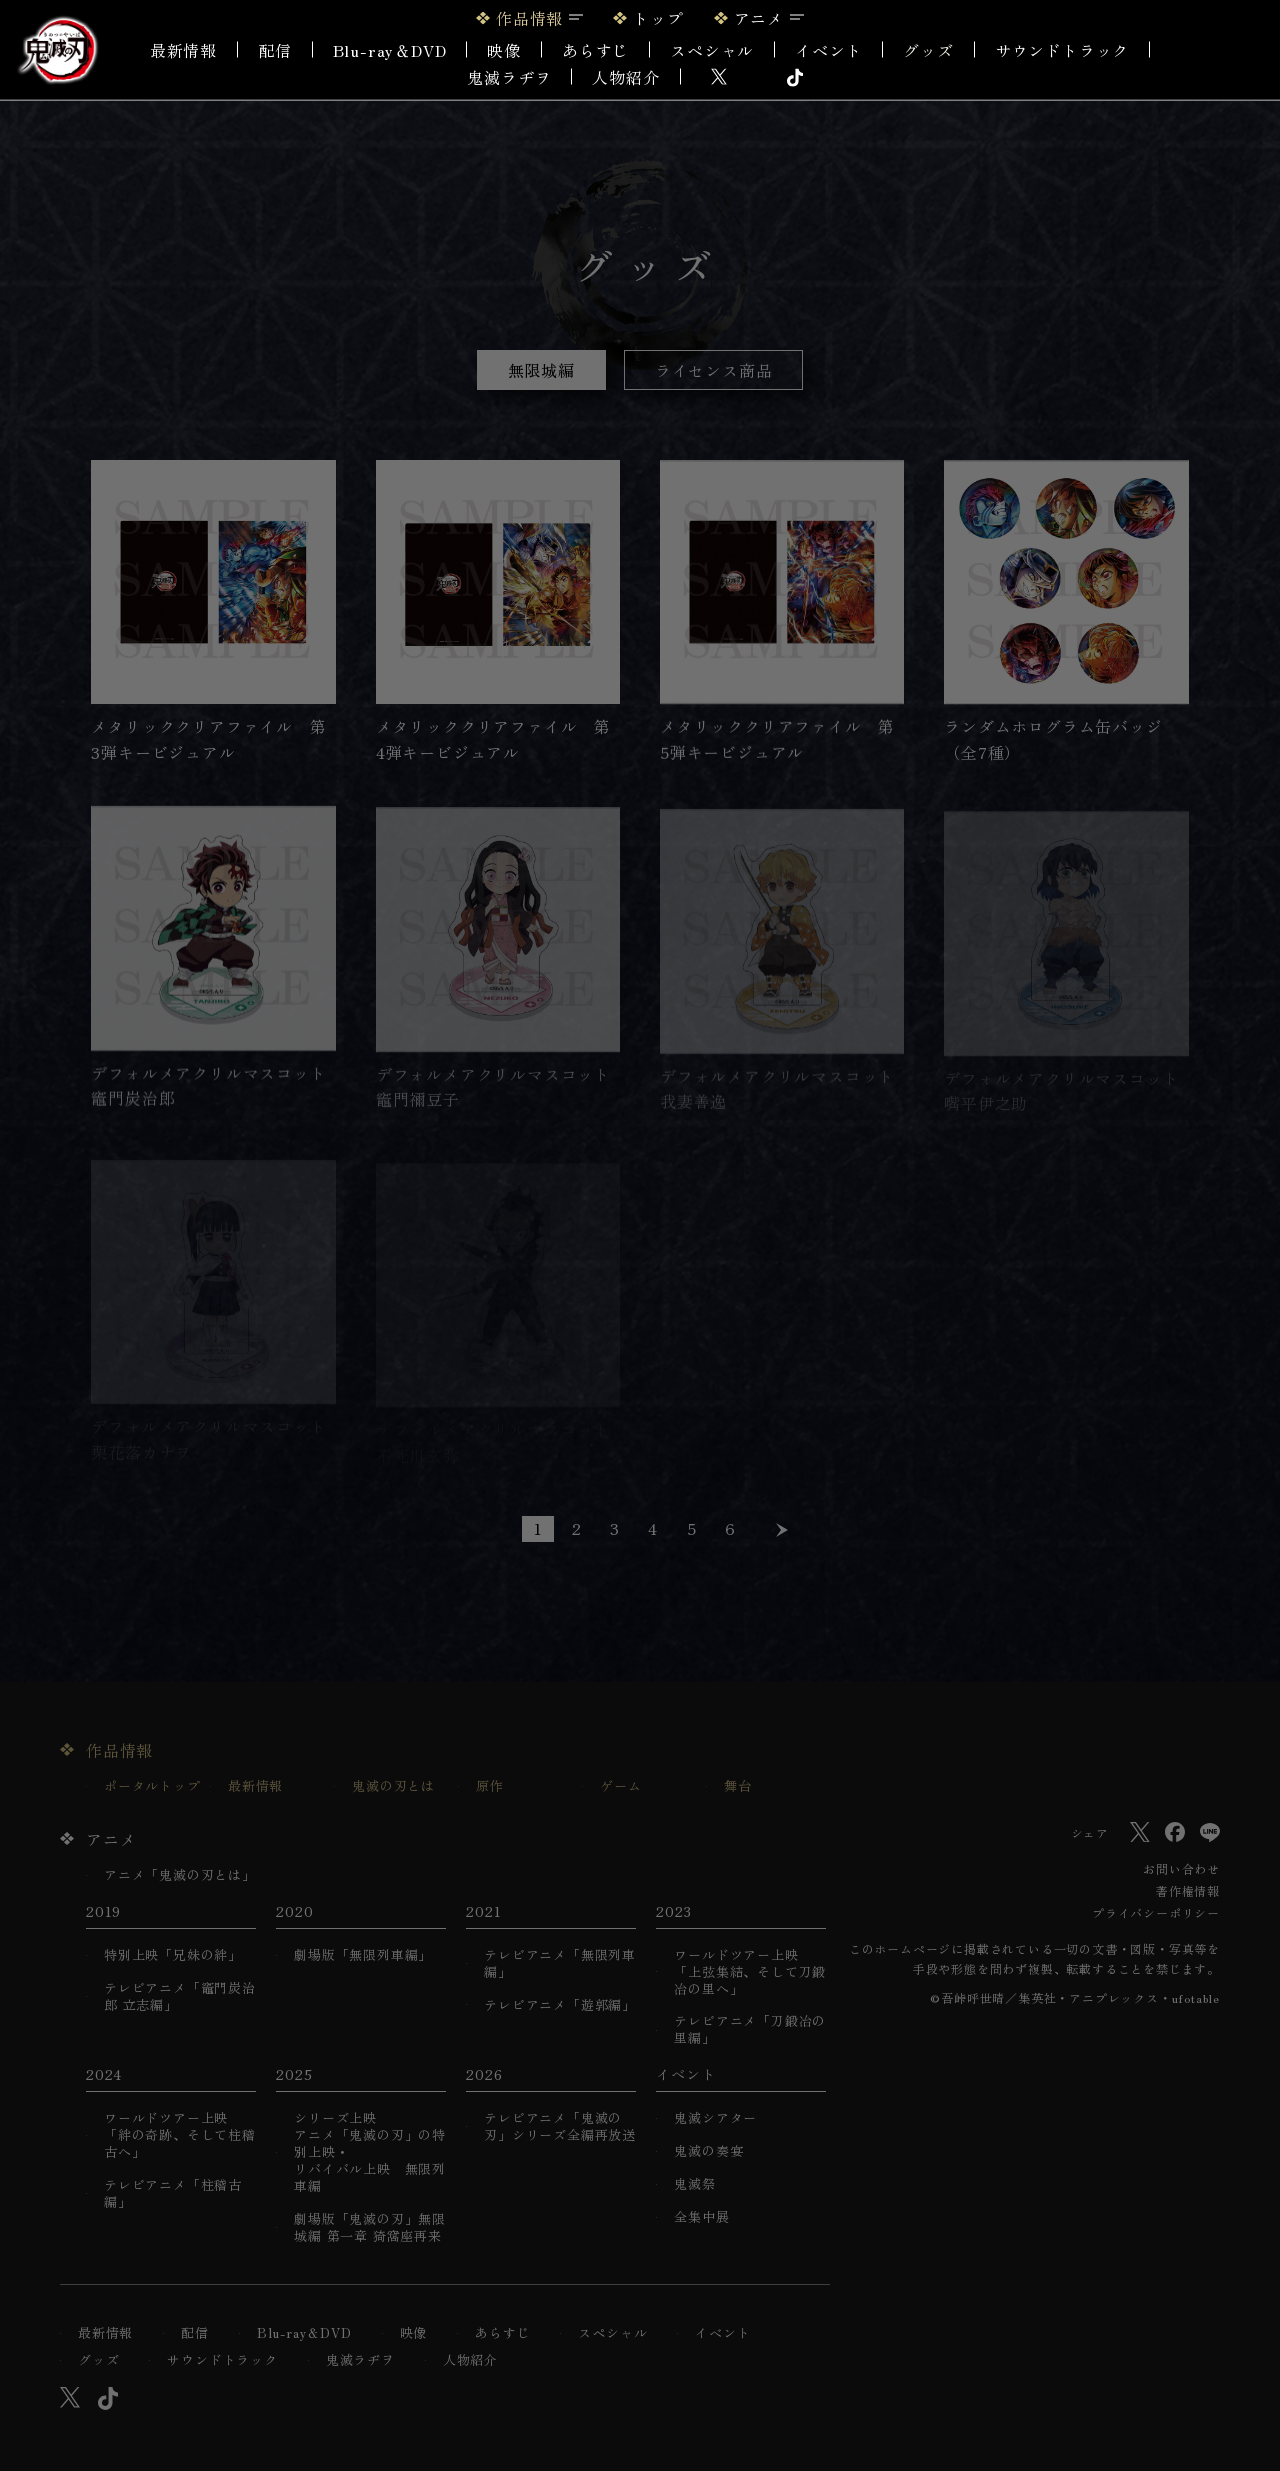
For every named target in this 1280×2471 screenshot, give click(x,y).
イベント (722, 2333)
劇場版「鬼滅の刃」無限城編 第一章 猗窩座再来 (370, 2228)
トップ (658, 18)
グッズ (928, 50)
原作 (490, 1786)
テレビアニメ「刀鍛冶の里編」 (750, 2030)
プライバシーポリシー (1156, 1912)
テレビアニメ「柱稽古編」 (173, 2194)
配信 (275, 50)
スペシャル (712, 50)
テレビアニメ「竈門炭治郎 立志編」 (180, 1997)
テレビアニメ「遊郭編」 (560, 2005)
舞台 (738, 1786)
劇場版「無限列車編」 (363, 1955)
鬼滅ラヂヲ (509, 77)
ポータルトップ (152, 1786)
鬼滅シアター (715, 2118)
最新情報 (183, 50)
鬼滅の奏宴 (708, 2151)
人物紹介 (625, 77)
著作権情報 (1188, 1890)
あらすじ (595, 50)
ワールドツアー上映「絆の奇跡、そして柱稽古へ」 (180, 2135)
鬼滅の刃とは (393, 1786)
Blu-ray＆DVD (390, 50)
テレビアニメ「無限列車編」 (560, 1964)
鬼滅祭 (694, 2184)
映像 (504, 50)
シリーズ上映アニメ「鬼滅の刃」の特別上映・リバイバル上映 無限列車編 (370, 2152)
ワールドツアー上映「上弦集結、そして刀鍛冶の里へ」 (750, 1972)
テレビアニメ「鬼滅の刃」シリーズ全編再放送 (560, 2127)
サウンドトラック (1062, 50)
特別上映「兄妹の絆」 (173, 1955)
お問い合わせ (1181, 1868)
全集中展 (701, 2217)
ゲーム (620, 1786)
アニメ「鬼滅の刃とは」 (180, 1875)
